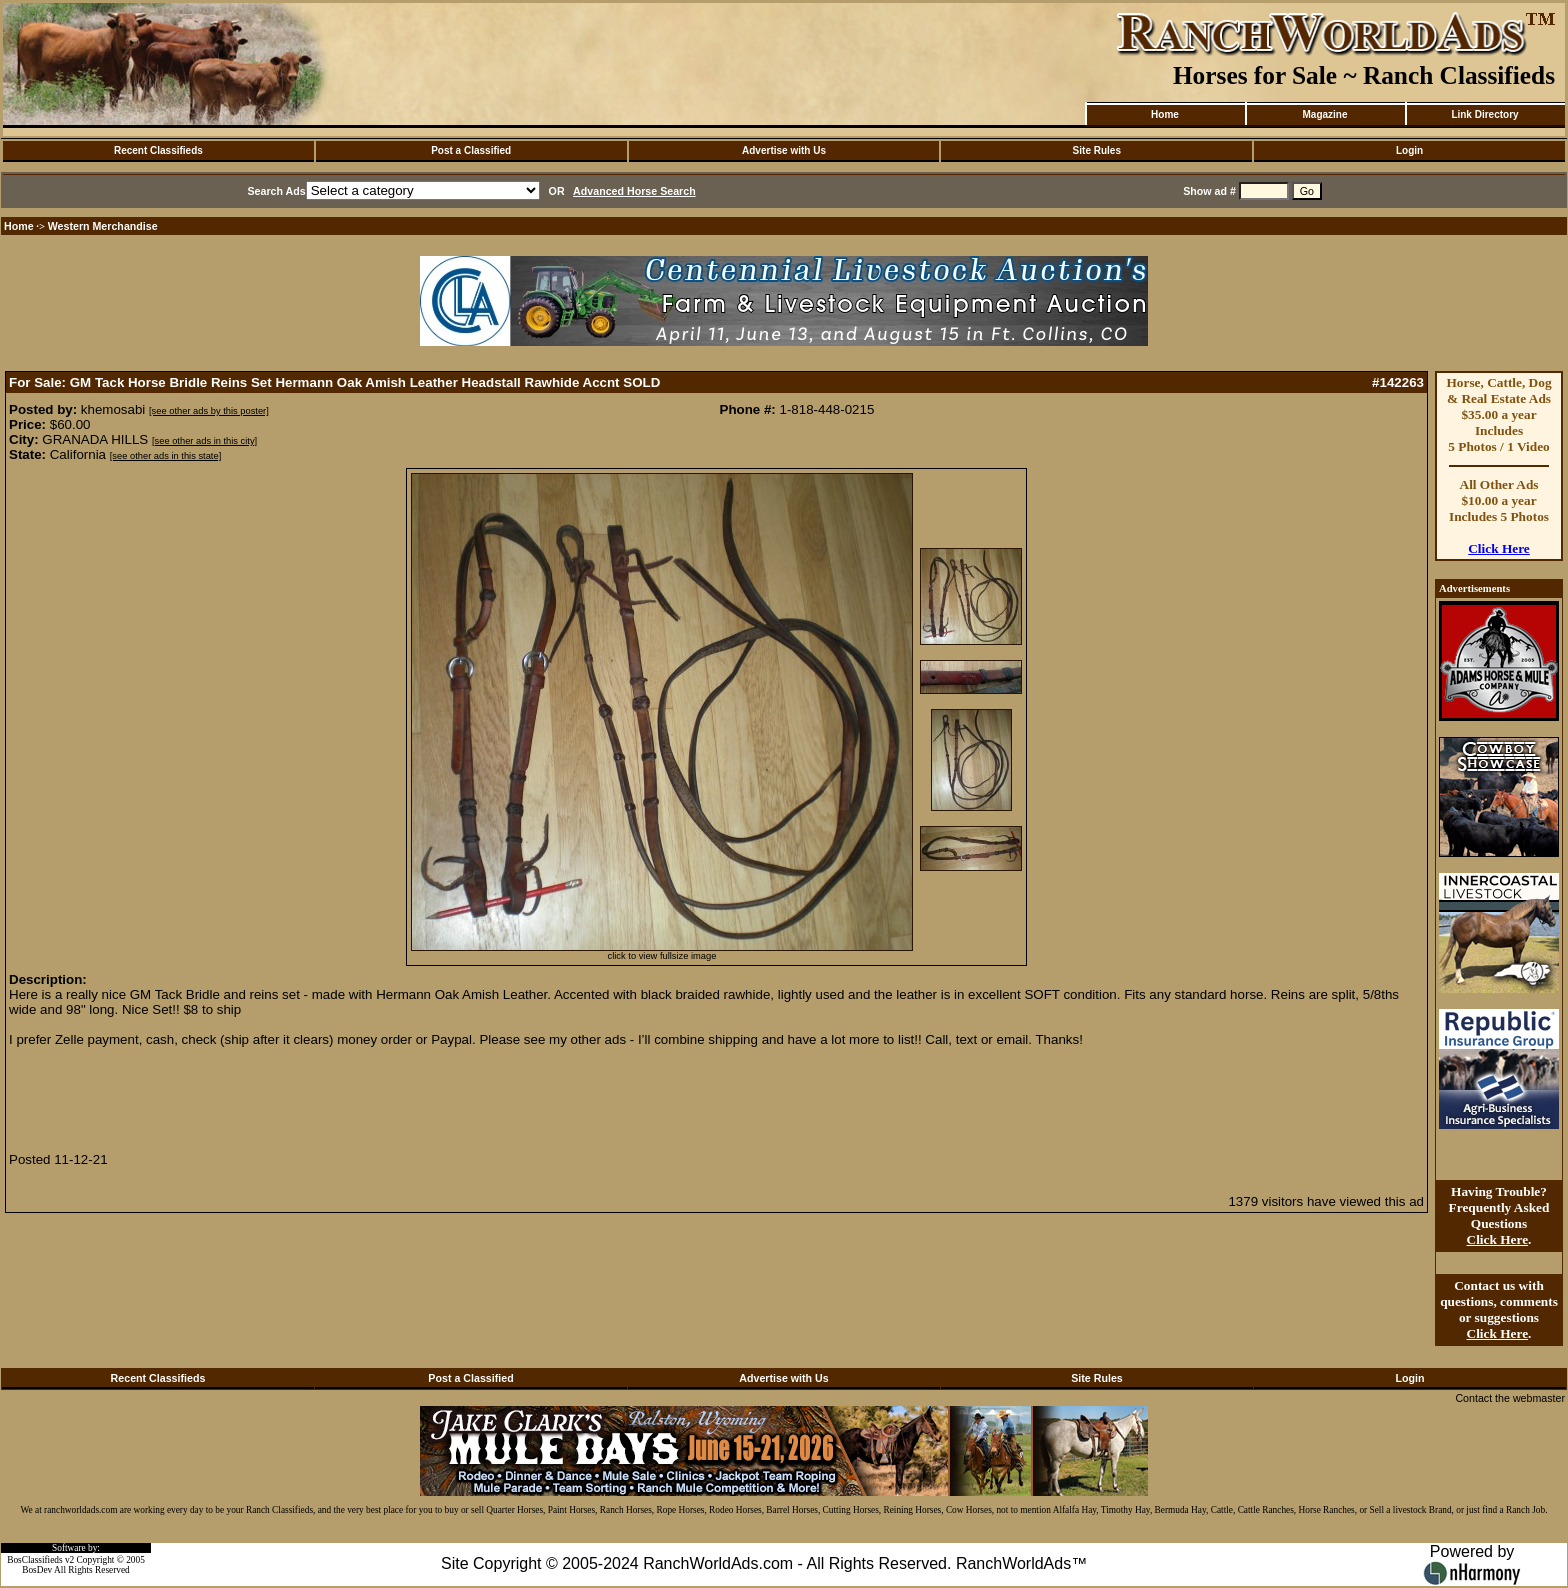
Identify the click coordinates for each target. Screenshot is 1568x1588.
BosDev (37, 1570)
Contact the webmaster (1510, 1398)
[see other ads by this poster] (209, 411)
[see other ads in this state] (165, 456)
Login (1409, 150)
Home (1165, 114)
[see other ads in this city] (204, 441)
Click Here (1499, 548)
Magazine (1324, 114)
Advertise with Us (784, 150)
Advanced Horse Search (634, 191)
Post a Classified (471, 150)
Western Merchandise (103, 226)
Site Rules (1097, 150)
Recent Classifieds (158, 150)
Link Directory (1484, 114)
